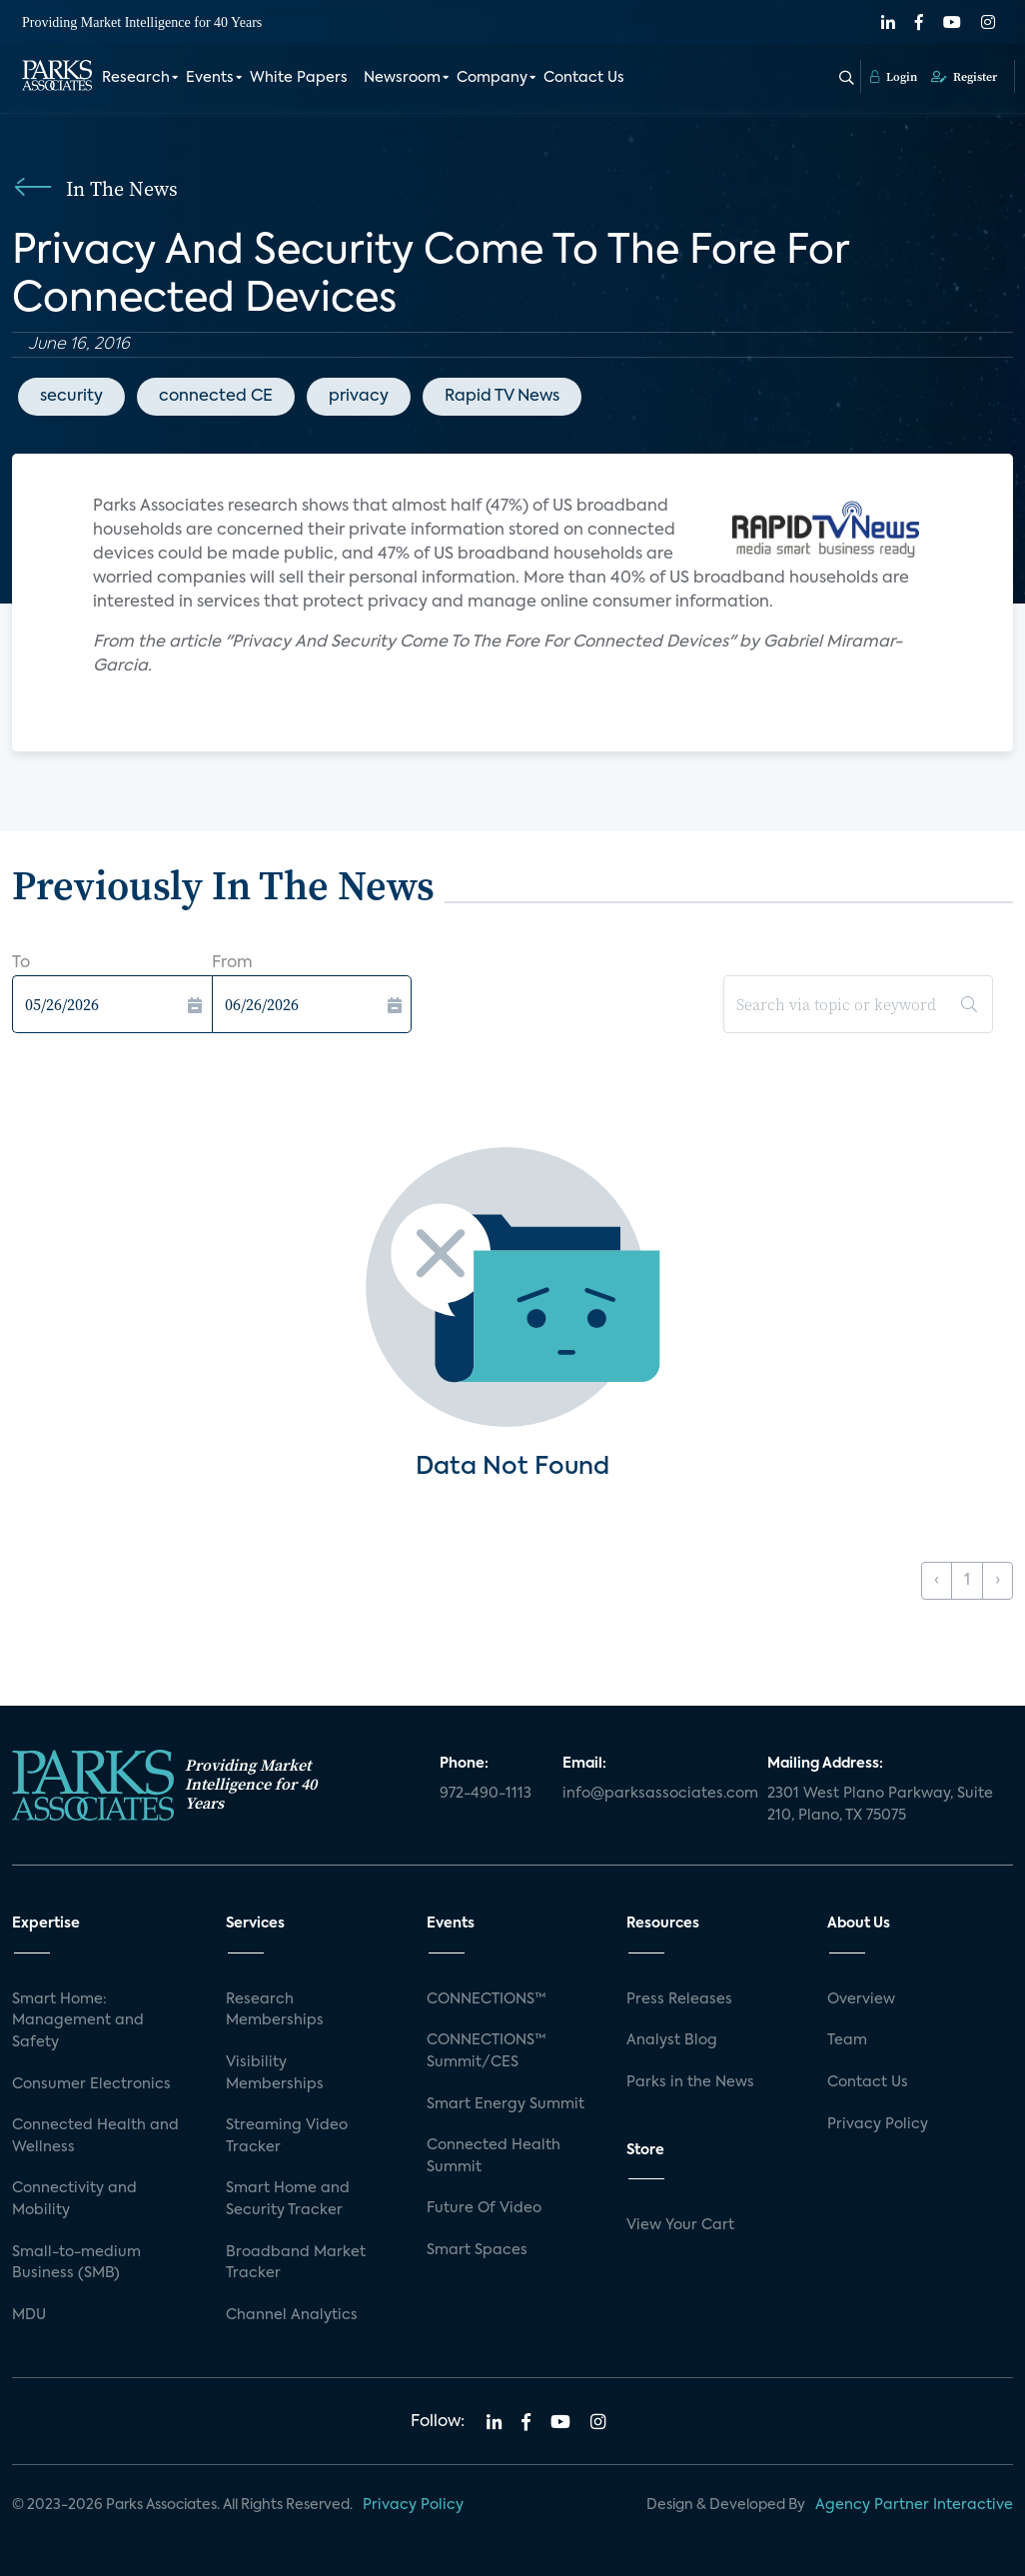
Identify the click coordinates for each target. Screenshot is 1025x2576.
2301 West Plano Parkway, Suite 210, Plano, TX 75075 (880, 1805)
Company (492, 78)
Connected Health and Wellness (95, 2136)
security (71, 397)
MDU (29, 2315)
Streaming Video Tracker (287, 2136)
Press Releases (679, 1999)
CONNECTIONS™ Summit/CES (486, 2051)
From (232, 963)
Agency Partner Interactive (914, 2505)
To (21, 963)
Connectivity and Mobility (74, 2199)
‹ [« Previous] (936, 1581)
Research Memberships (275, 2010)
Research (136, 78)
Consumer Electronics (91, 2084)
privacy (359, 397)
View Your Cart (680, 2225)
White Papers (299, 78)
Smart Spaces (477, 2250)
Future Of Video (484, 2208)
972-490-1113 (485, 1794)
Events (210, 78)
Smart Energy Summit (505, 2104)
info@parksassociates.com (652, 1794)
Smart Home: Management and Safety (78, 2020)
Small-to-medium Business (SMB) (76, 2263)
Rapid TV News (502, 397)
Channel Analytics (292, 2315)
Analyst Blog (671, 2040)
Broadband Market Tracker (296, 2263)
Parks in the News (690, 2082)
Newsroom (402, 78)
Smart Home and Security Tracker (288, 2199)
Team (847, 2040)
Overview (861, 1999)
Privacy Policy (877, 2124)
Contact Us (583, 78)
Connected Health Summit (493, 2156)
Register (964, 77)
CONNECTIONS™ (486, 1999)
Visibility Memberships (275, 2073)
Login (893, 77)
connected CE (216, 397)
